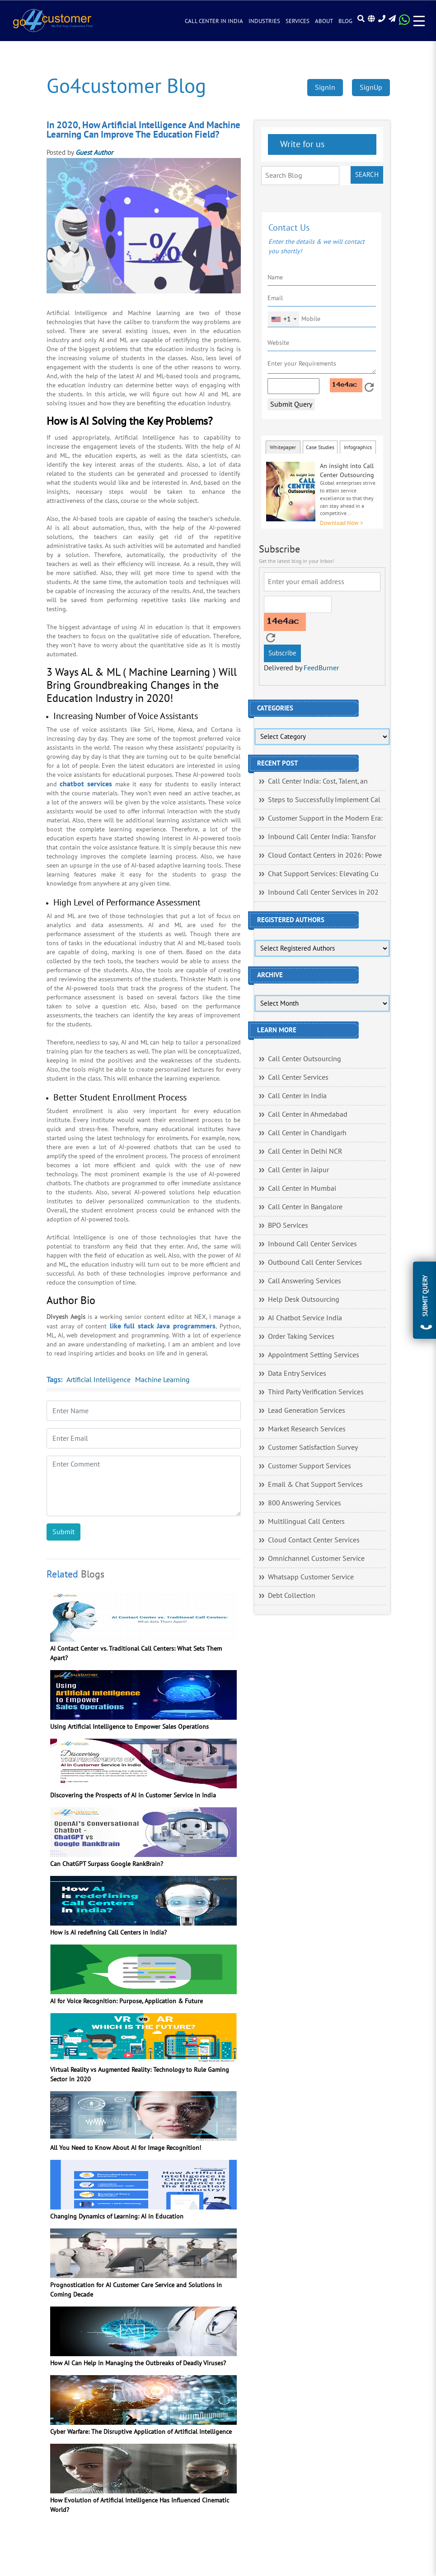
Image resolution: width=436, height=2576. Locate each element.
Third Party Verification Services (316, 1392)
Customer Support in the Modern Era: (325, 818)
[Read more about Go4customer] (52, 21)
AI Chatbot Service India (305, 1318)
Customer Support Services (309, 1466)
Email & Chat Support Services (315, 1485)
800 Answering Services (304, 1503)
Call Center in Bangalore (305, 1207)
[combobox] (283, 319)
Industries (264, 21)
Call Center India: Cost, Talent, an (318, 781)
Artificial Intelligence (98, 1380)
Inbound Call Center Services (312, 1244)
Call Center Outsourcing (304, 1059)
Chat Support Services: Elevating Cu (323, 874)
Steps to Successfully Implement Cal (324, 800)
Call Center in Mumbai (302, 1188)
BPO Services (288, 1225)
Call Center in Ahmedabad (307, 1114)
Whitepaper (283, 447)
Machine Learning (162, 1380)
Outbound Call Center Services (315, 1262)
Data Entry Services (297, 1373)
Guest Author (94, 153)
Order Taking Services (301, 1336)
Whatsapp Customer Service (311, 1577)
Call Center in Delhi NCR (305, 1151)
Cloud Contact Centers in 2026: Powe (325, 855)
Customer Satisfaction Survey (313, 1447)
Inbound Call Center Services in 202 (323, 892)
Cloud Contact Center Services (314, 1540)
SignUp (371, 88)
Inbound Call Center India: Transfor (322, 837)
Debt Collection (291, 1596)
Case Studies (320, 447)
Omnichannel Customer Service (316, 1559)
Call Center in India (214, 21)
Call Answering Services (304, 1281)
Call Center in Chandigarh (307, 1133)
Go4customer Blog (126, 86)
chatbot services (86, 784)
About (324, 21)
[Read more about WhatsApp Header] (404, 23)
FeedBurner (321, 668)
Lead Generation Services (306, 1410)
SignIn (325, 88)
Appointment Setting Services (313, 1355)
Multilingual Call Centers (306, 1522)
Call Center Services (298, 1077)
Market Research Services (307, 1429)
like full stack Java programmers (163, 1326)
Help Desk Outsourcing (303, 1299)
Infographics (358, 447)
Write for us (301, 144)
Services (297, 21)
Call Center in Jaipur (298, 1170)
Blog (345, 21)
